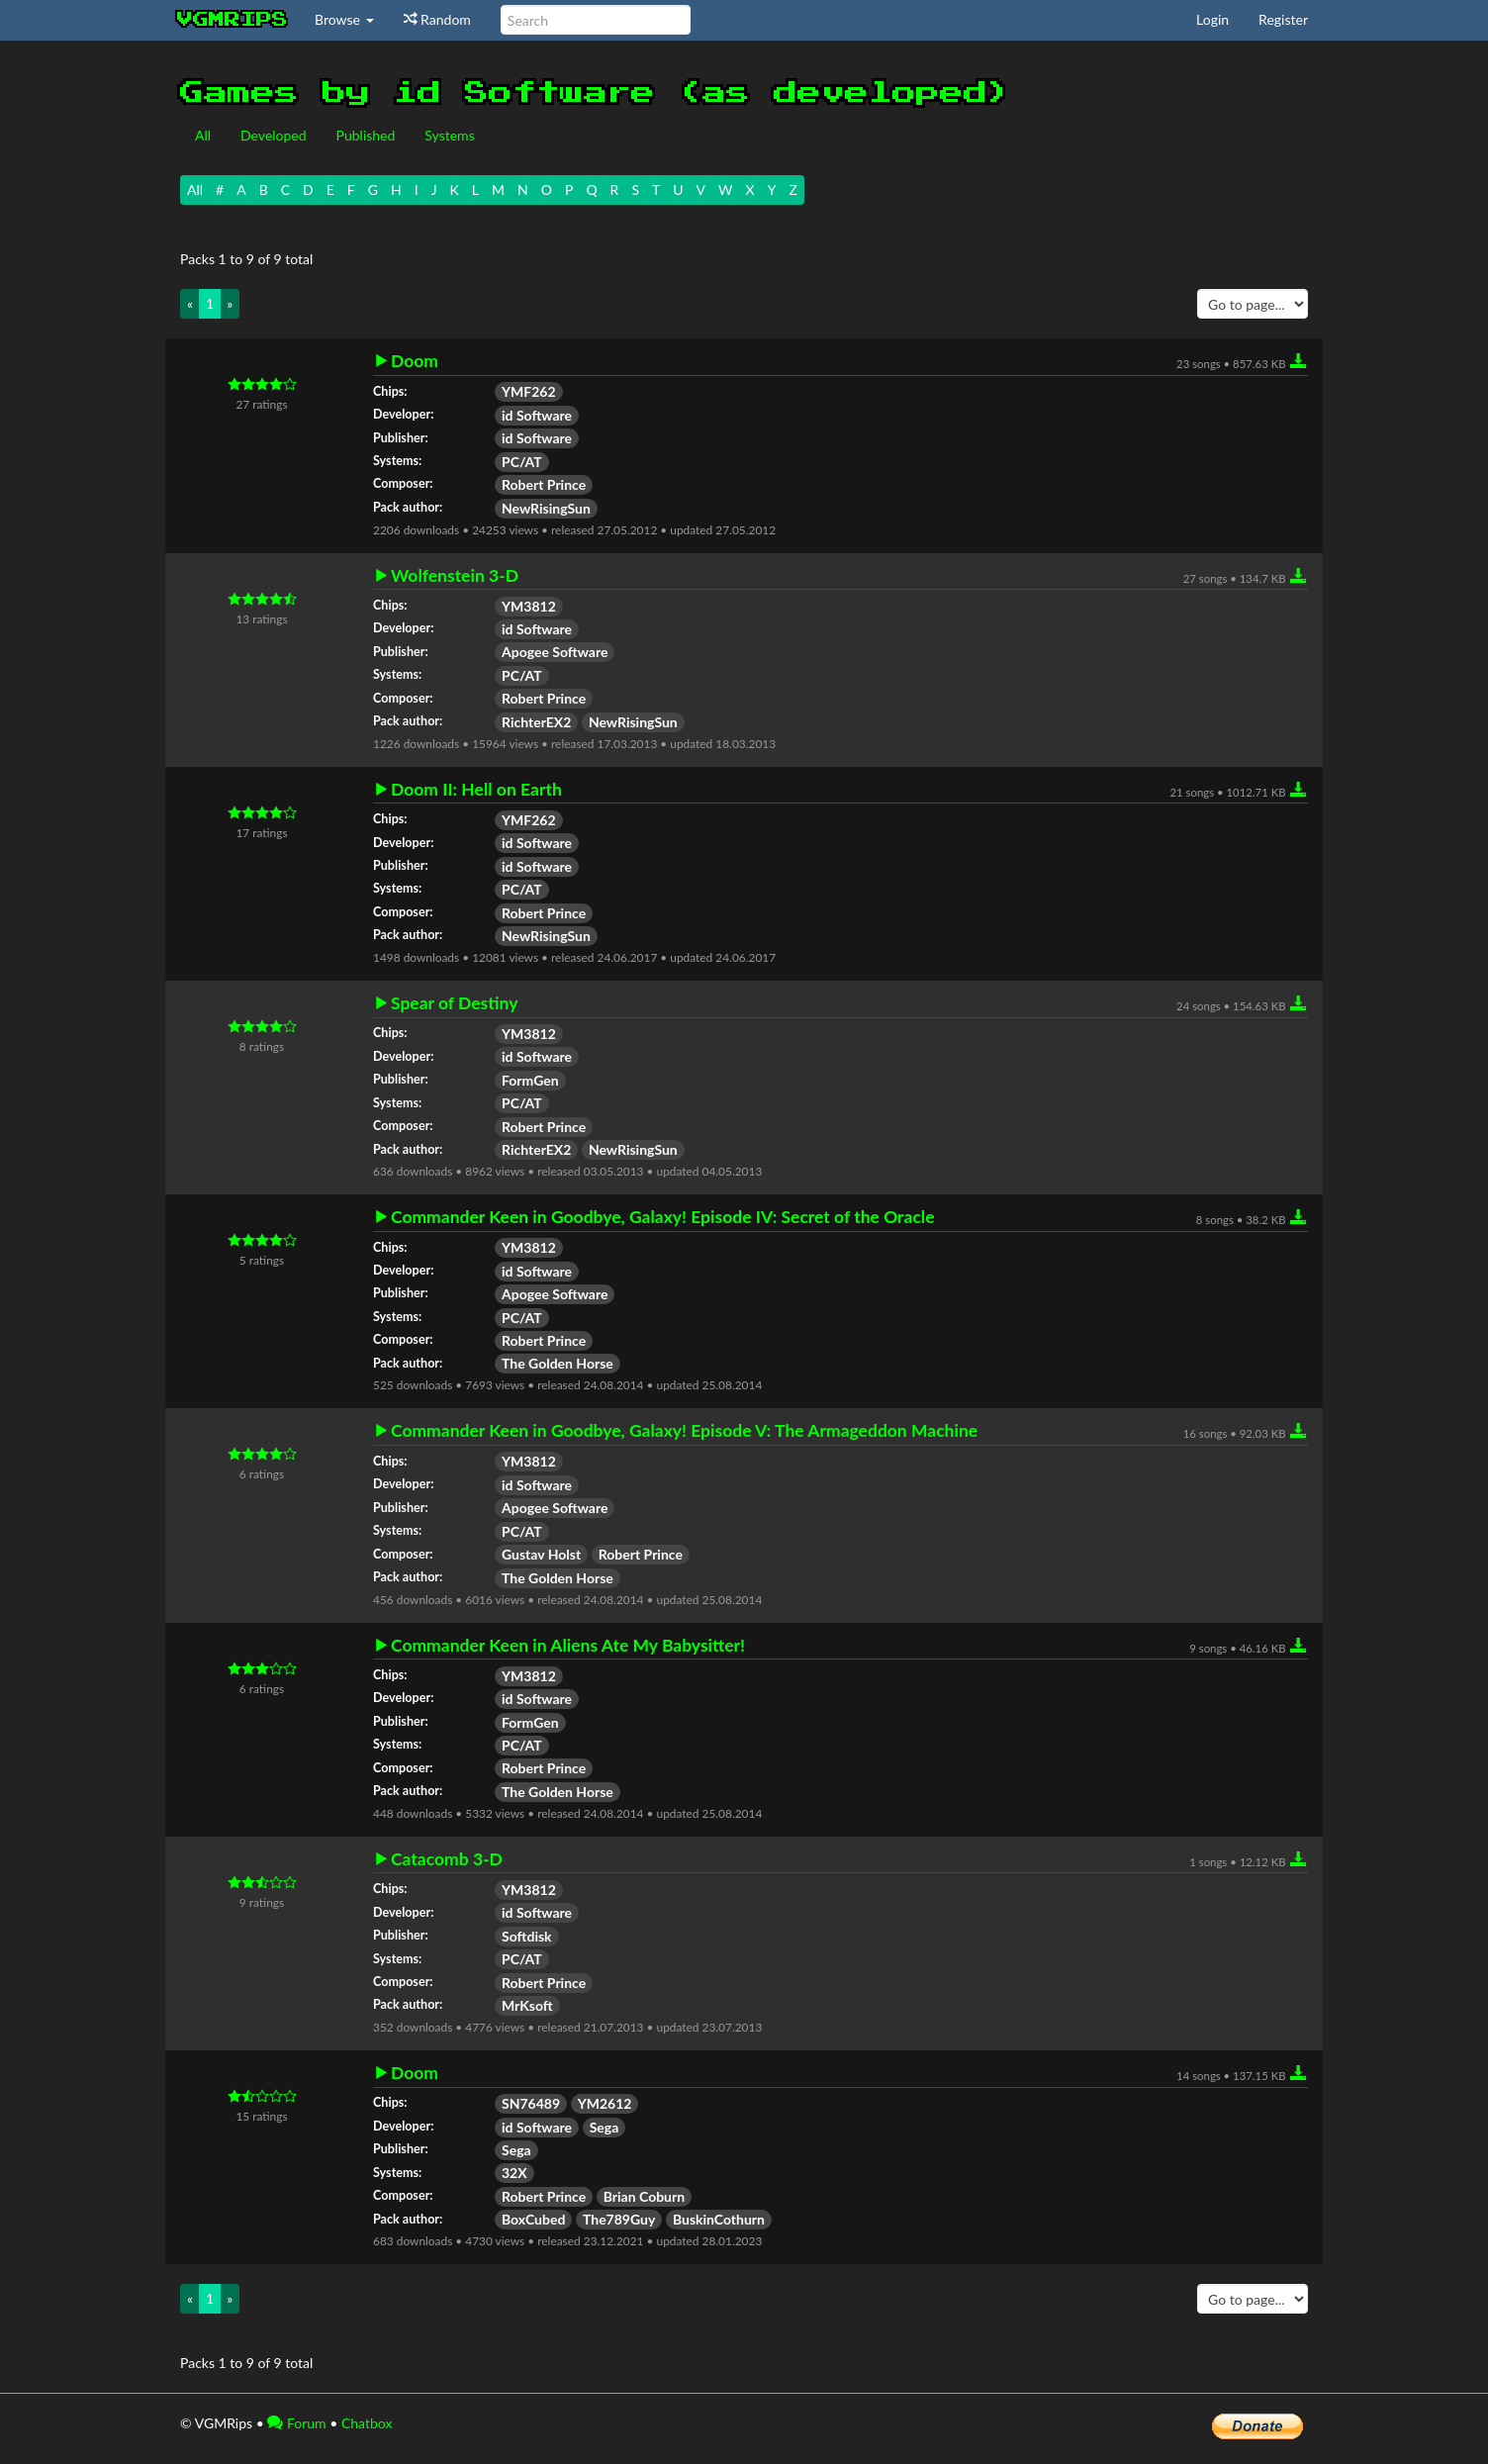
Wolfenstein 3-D (454, 576)
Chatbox (367, 2423)
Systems (449, 135)
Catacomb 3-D (447, 1859)
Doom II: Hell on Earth (476, 790)
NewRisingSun (546, 508)
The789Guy (619, 2219)
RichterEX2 (536, 721)
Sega (604, 2127)
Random (437, 19)
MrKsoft (527, 2005)
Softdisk (527, 1936)
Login (1212, 19)
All (203, 135)
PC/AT (522, 461)
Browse (344, 19)
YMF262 (529, 391)
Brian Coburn (644, 2196)
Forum (296, 2423)
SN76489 (531, 2103)
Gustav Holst (541, 1554)
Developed (273, 135)
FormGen (530, 1080)
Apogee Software (554, 651)
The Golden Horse (557, 1363)
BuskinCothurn (719, 2219)
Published (366, 135)
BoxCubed (533, 2219)
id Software (537, 415)
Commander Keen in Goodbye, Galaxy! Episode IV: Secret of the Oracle (663, 1217)
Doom (414, 361)
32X (514, 2172)
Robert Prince (544, 484)
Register (1283, 19)
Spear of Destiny (454, 1003)
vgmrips (232, 20)
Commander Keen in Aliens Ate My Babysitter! (568, 1646)
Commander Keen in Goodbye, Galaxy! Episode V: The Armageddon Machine (684, 1431)
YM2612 (605, 2103)
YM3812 (529, 606)
